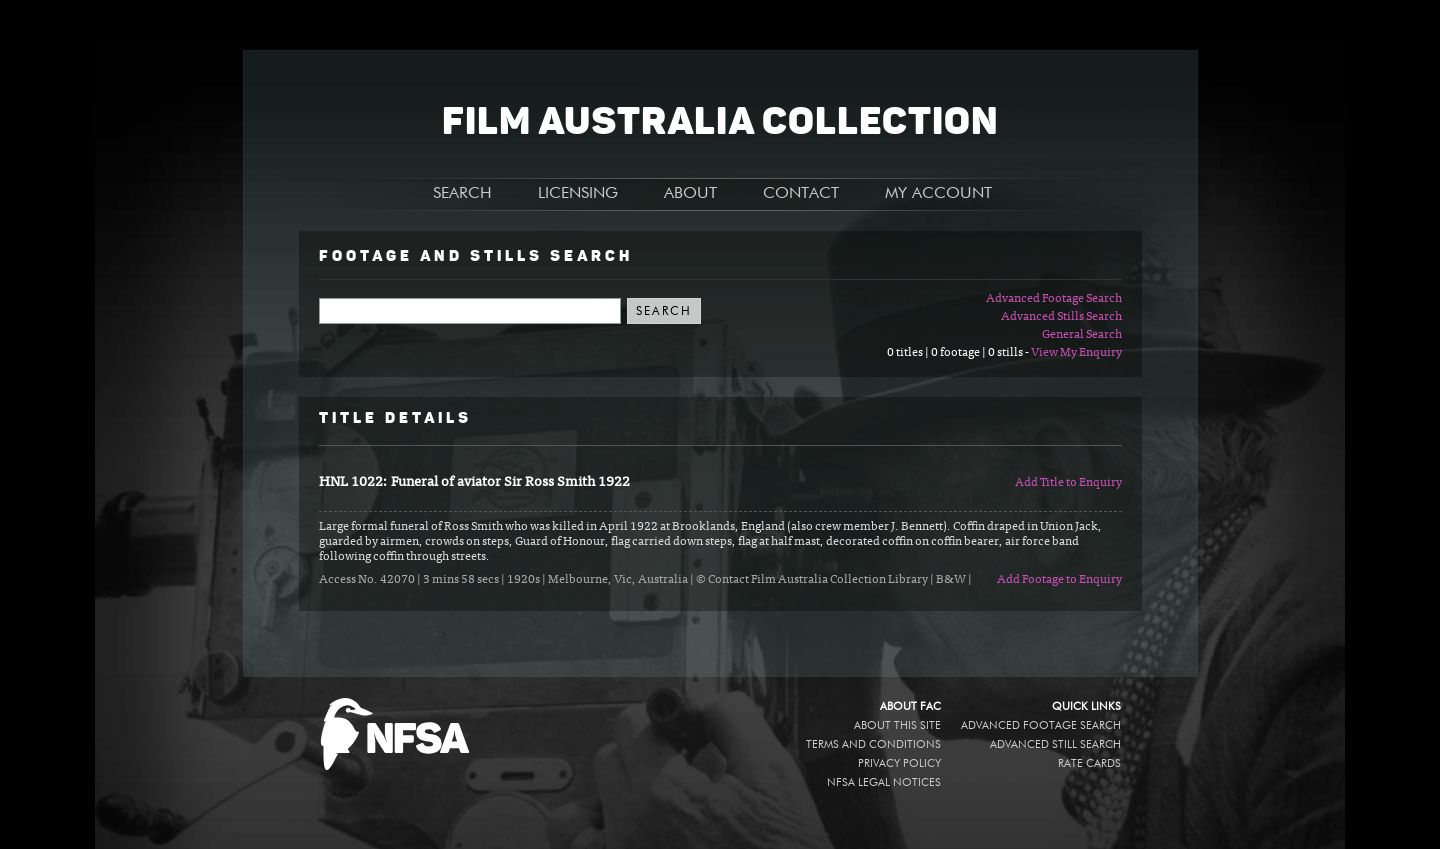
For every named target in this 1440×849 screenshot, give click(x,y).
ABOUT (690, 194)
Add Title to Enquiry (1068, 483)
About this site (897, 725)
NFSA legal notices (884, 782)
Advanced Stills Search (1061, 317)
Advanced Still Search (1055, 744)
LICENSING (578, 194)
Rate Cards (1089, 763)
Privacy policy (899, 763)
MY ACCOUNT (938, 194)
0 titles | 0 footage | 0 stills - (959, 353)
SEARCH (462, 194)
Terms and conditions (873, 744)
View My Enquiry (1076, 353)
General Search (1082, 335)
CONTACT (801, 194)
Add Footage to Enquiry (1059, 580)
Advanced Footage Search (1054, 299)
